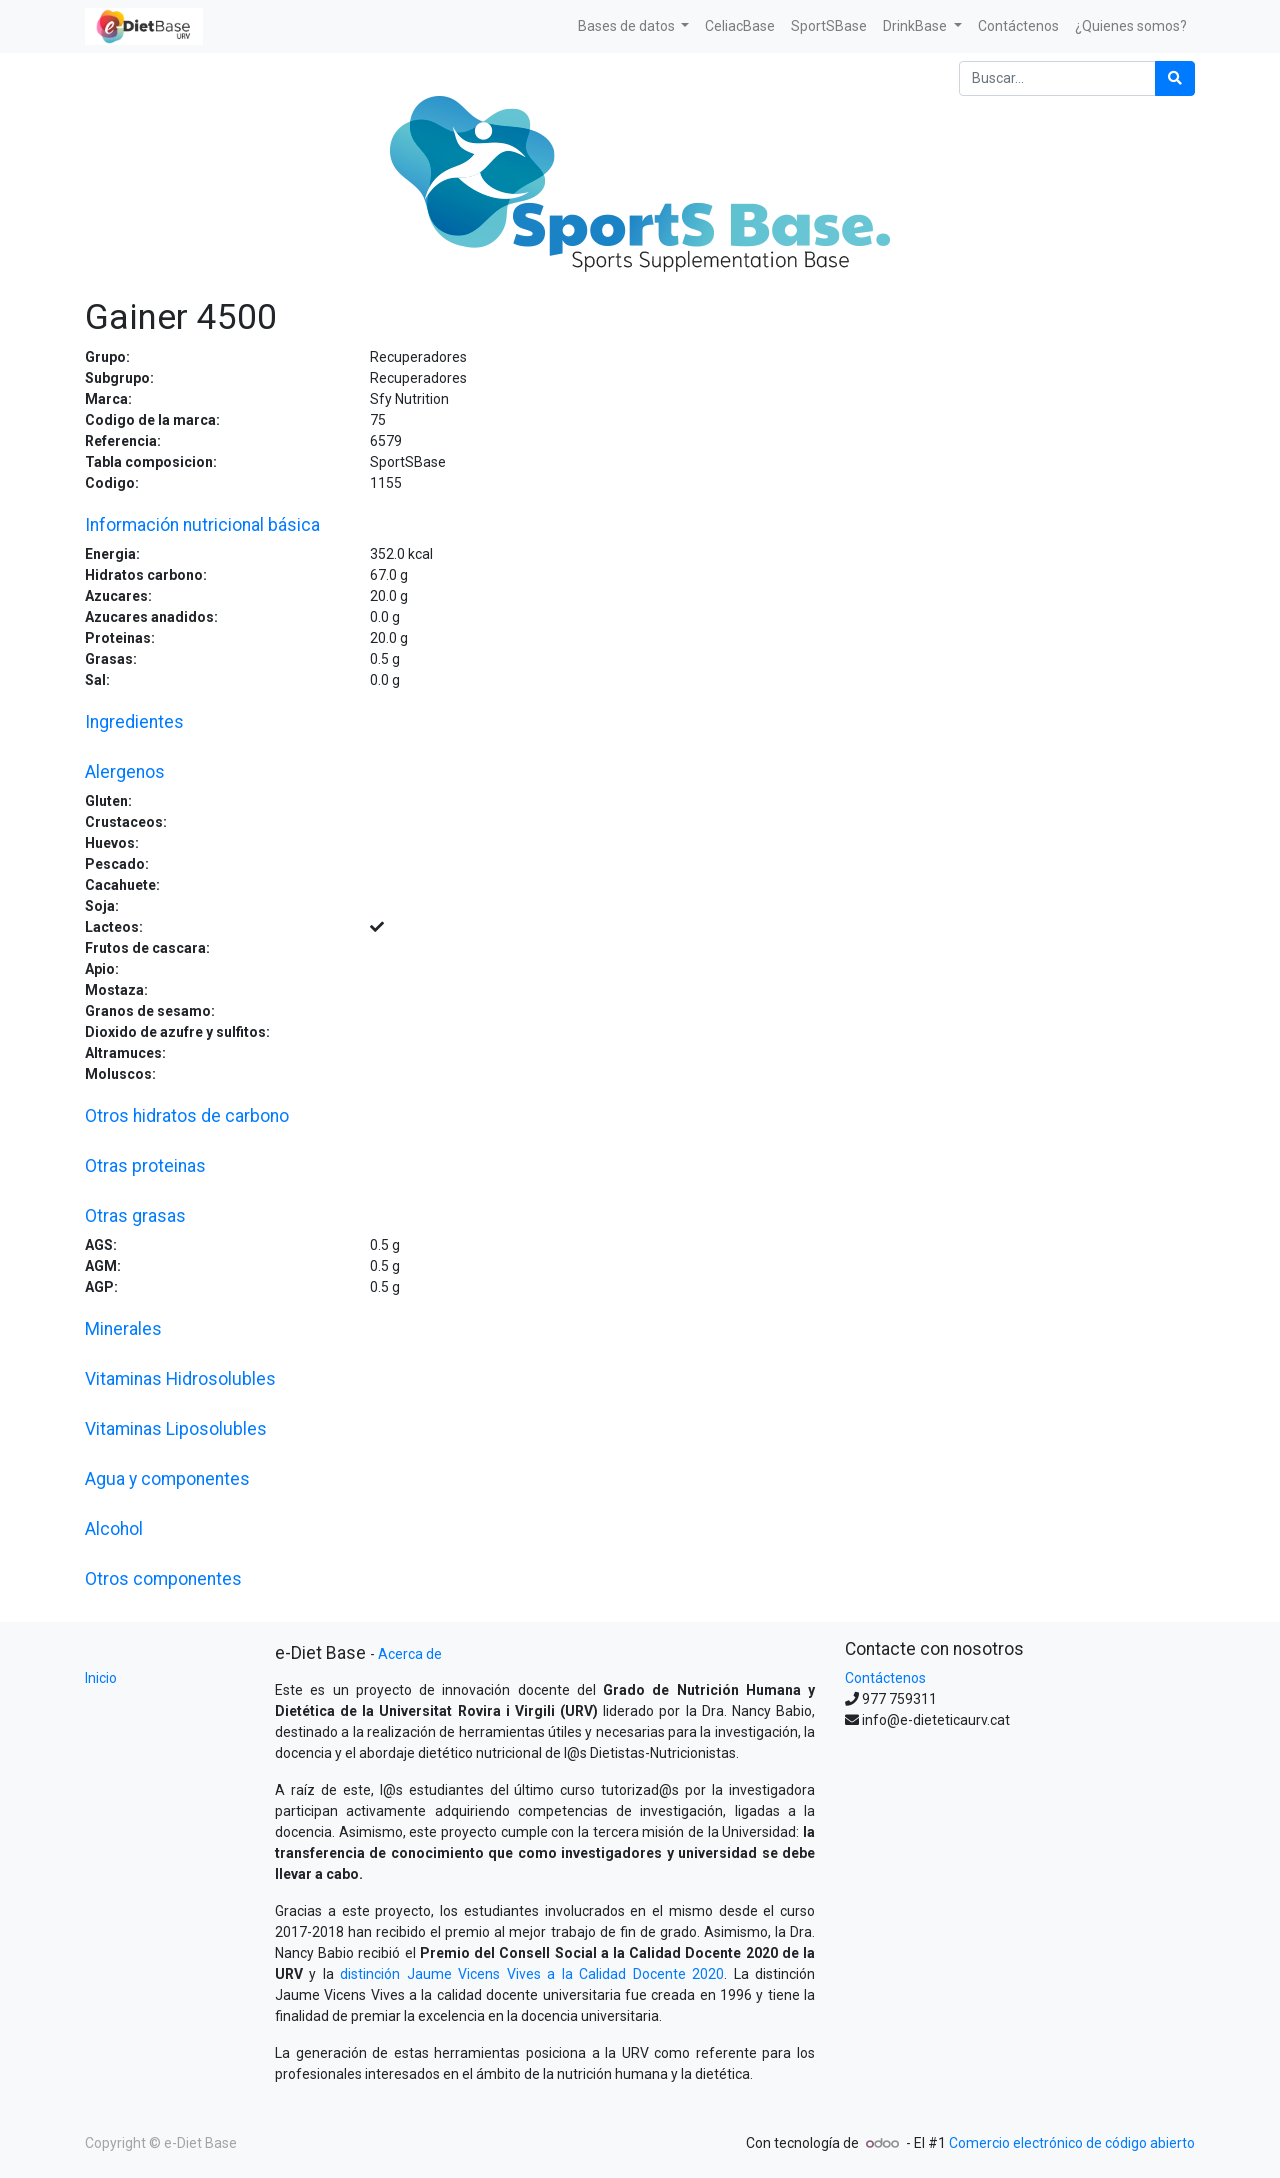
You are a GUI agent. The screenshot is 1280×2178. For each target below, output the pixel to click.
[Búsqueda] (1175, 78)
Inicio (101, 1678)
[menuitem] (740, 26)
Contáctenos (885, 1678)
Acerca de (410, 1654)
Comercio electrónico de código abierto (1072, 2143)
